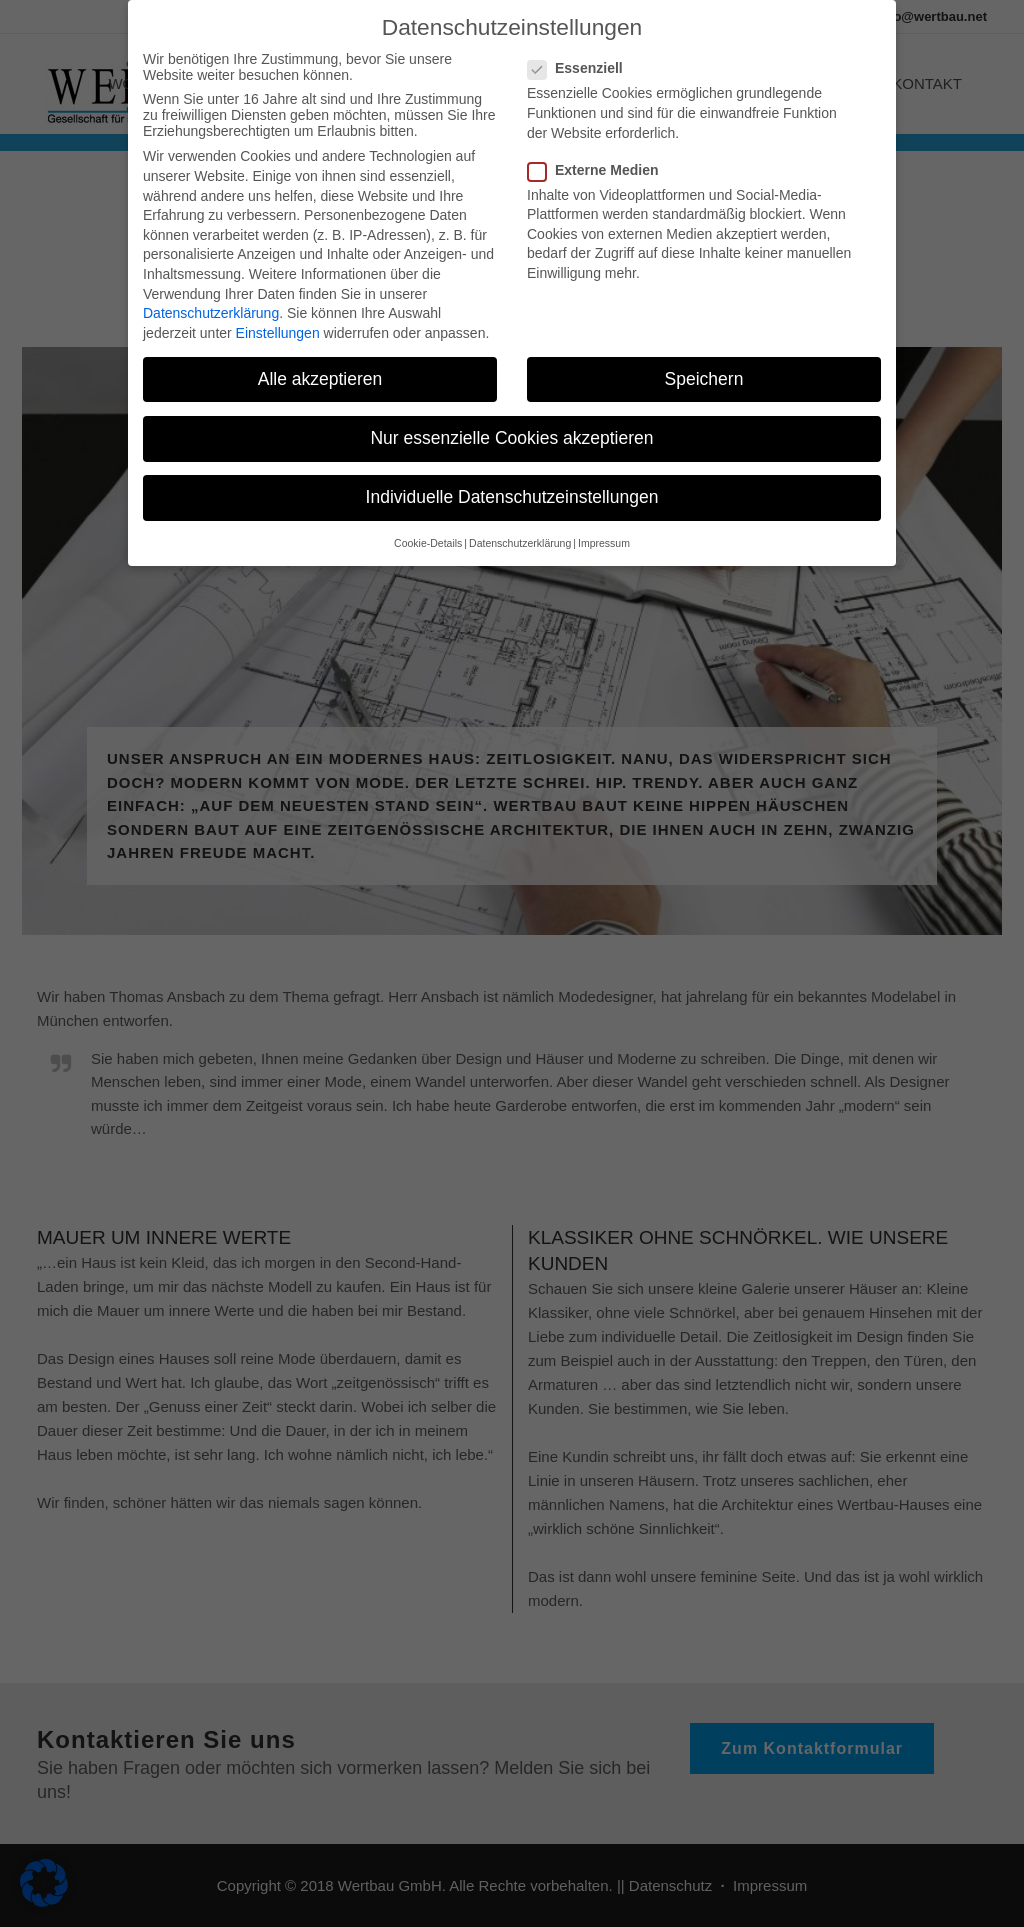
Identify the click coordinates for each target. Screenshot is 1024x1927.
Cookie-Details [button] (428, 532)
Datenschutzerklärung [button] (520, 532)
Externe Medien (601, 158)
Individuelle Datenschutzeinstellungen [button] (512, 486)
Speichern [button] (704, 367)
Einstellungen (278, 321)
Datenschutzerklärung (211, 302)
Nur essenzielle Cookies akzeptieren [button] (511, 426)
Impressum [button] (604, 532)
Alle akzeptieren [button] (320, 367)
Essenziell (583, 57)
